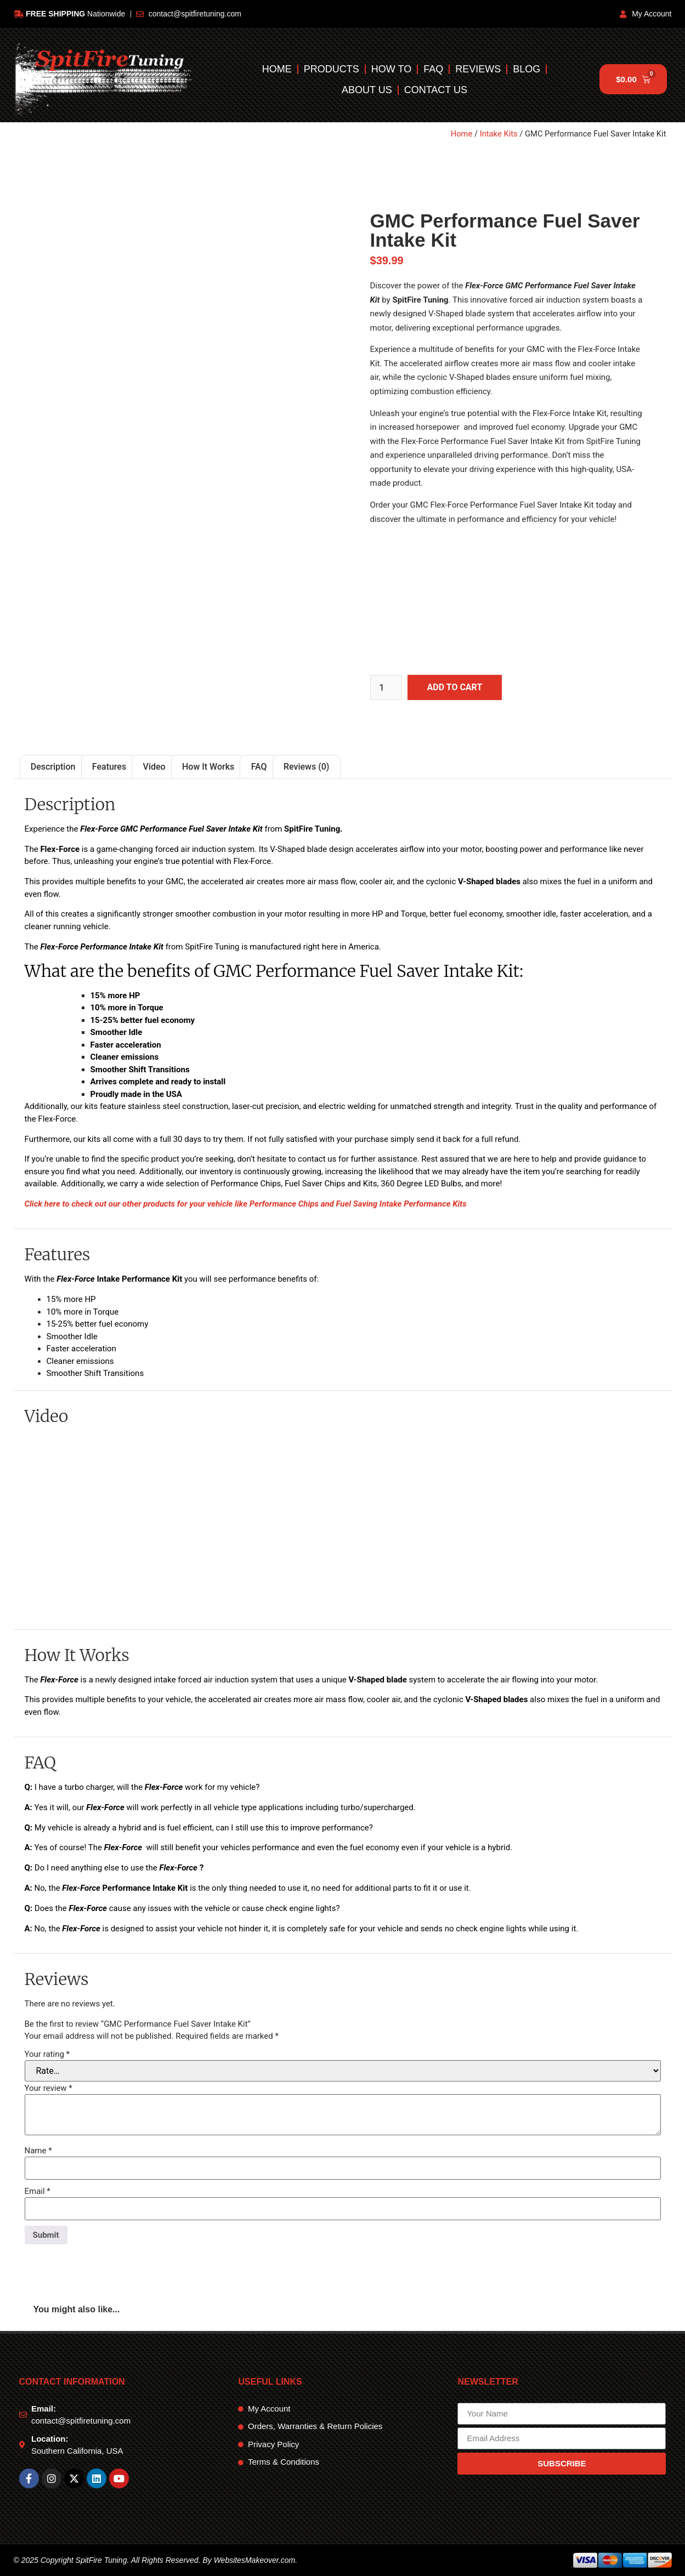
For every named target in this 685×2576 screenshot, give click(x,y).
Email (37, 2191)
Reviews (478, 69)
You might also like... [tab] (76, 2309)
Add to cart (455, 687)
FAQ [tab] (259, 766)
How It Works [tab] (208, 766)
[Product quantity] (386, 687)
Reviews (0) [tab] (306, 766)
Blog (527, 69)
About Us (367, 89)
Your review (48, 2088)
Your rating (47, 2054)
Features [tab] (109, 766)
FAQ (434, 69)
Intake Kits (499, 134)
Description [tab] (53, 766)
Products (331, 69)
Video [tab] (154, 766)
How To (391, 69)
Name (38, 2151)
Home (277, 69)
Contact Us (435, 89)
